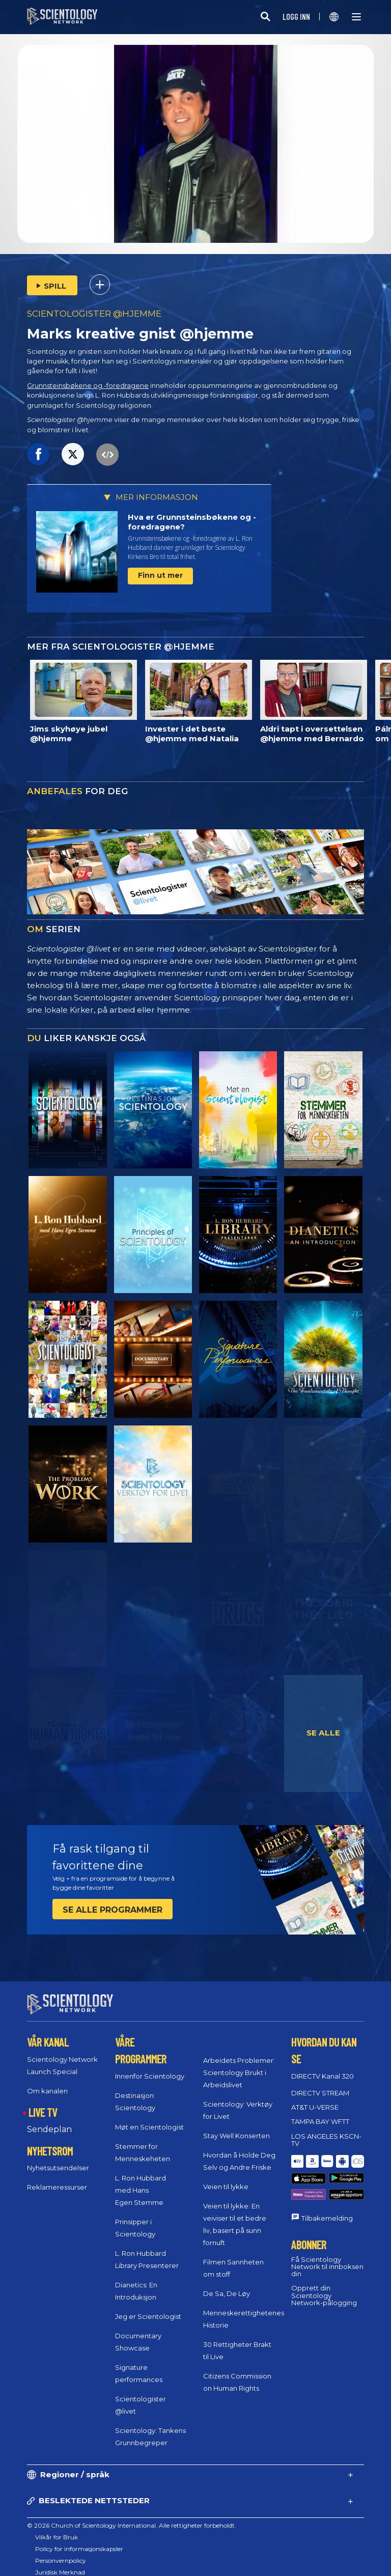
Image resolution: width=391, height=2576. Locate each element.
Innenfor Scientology (149, 2067)
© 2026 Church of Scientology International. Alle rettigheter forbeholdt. (131, 2516)
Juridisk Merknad (60, 2563)
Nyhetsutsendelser (58, 2158)
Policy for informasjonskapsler (79, 2539)
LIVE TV (43, 2103)
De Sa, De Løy (226, 2284)
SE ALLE (323, 1733)
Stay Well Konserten (236, 2126)
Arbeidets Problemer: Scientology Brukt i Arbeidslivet (239, 2063)
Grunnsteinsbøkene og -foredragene (88, 385)
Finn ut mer (160, 575)
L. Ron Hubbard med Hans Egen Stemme (140, 2181)
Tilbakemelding (327, 2187)
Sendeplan (49, 2120)
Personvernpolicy (60, 2551)
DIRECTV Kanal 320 (322, 2067)
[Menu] (356, 16)
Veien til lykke (225, 2177)
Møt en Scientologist (149, 2118)
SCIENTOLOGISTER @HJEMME (94, 314)
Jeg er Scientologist (148, 2307)
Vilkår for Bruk (56, 2528)
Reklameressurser (57, 2178)
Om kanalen (47, 2082)
